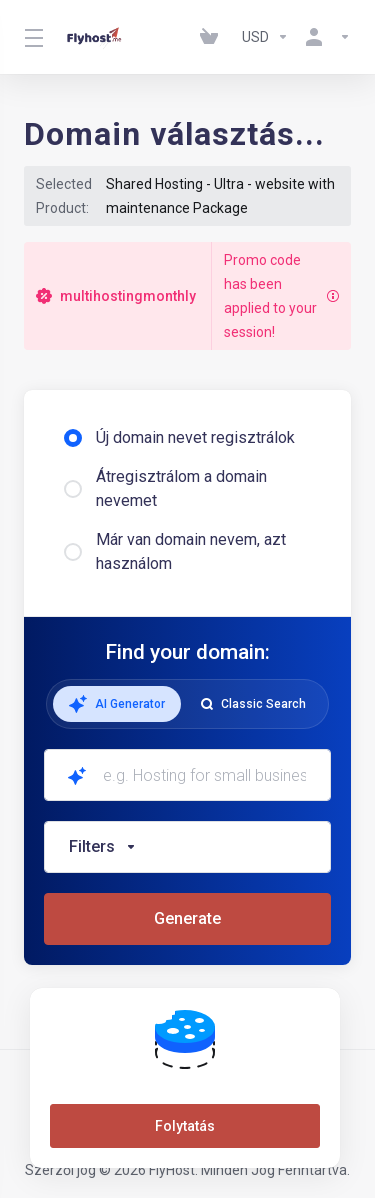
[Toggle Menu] (32, 37)
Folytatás (185, 1126)
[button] (187, 847)
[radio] (73, 438)
